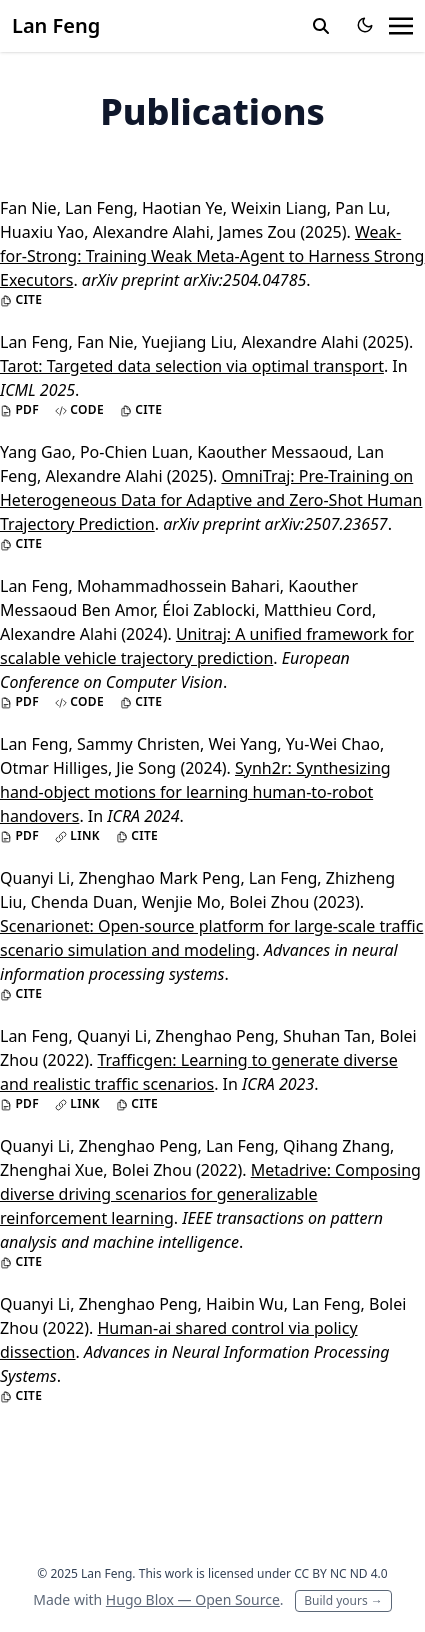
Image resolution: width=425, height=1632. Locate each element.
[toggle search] (321, 26)
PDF (19, 410)
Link (77, 836)
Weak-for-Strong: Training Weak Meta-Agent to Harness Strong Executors (212, 256)
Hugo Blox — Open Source (193, 1599)
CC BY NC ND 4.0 (341, 1573)
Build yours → (343, 1600)
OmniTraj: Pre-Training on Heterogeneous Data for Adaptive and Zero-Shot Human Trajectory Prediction (211, 500)
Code (79, 410)
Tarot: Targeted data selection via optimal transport (192, 366)
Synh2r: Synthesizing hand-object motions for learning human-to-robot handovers (195, 792)
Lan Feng (56, 25)
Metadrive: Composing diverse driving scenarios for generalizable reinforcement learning (210, 1194)
